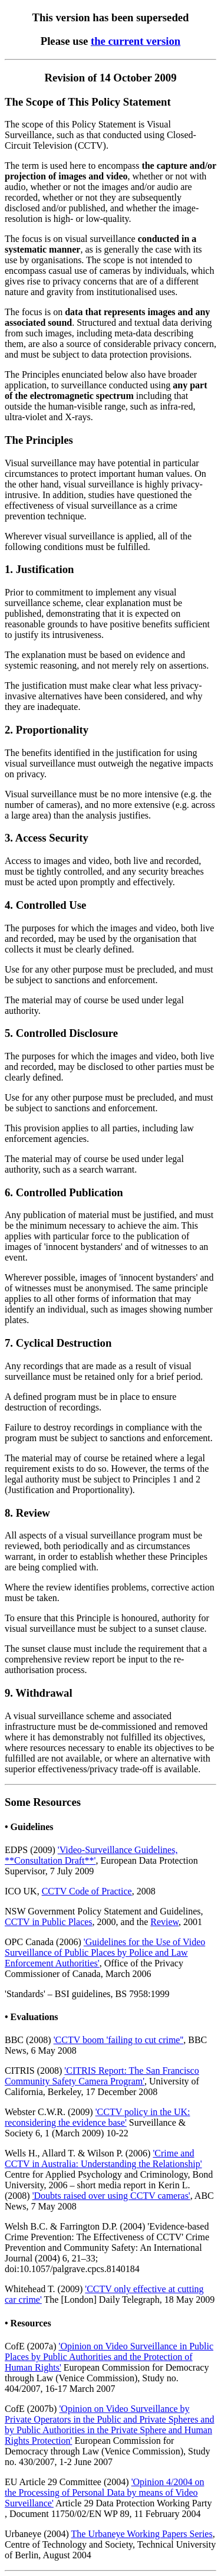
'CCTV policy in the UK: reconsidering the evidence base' (97, 2117)
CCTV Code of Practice (87, 1891)
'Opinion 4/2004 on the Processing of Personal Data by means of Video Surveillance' (104, 2492)
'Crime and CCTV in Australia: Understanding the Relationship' (103, 2158)
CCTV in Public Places (49, 1922)
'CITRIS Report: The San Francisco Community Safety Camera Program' (102, 2076)
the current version (135, 41)
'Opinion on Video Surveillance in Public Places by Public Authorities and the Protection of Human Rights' (109, 2356)
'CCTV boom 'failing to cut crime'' (119, 2040)
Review (164, 1922)
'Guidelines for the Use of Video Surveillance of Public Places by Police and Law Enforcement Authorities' (105, 1952)
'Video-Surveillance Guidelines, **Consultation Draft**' (91, 1855)
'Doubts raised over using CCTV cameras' (111, 2196)
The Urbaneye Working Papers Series (142, 2534)
